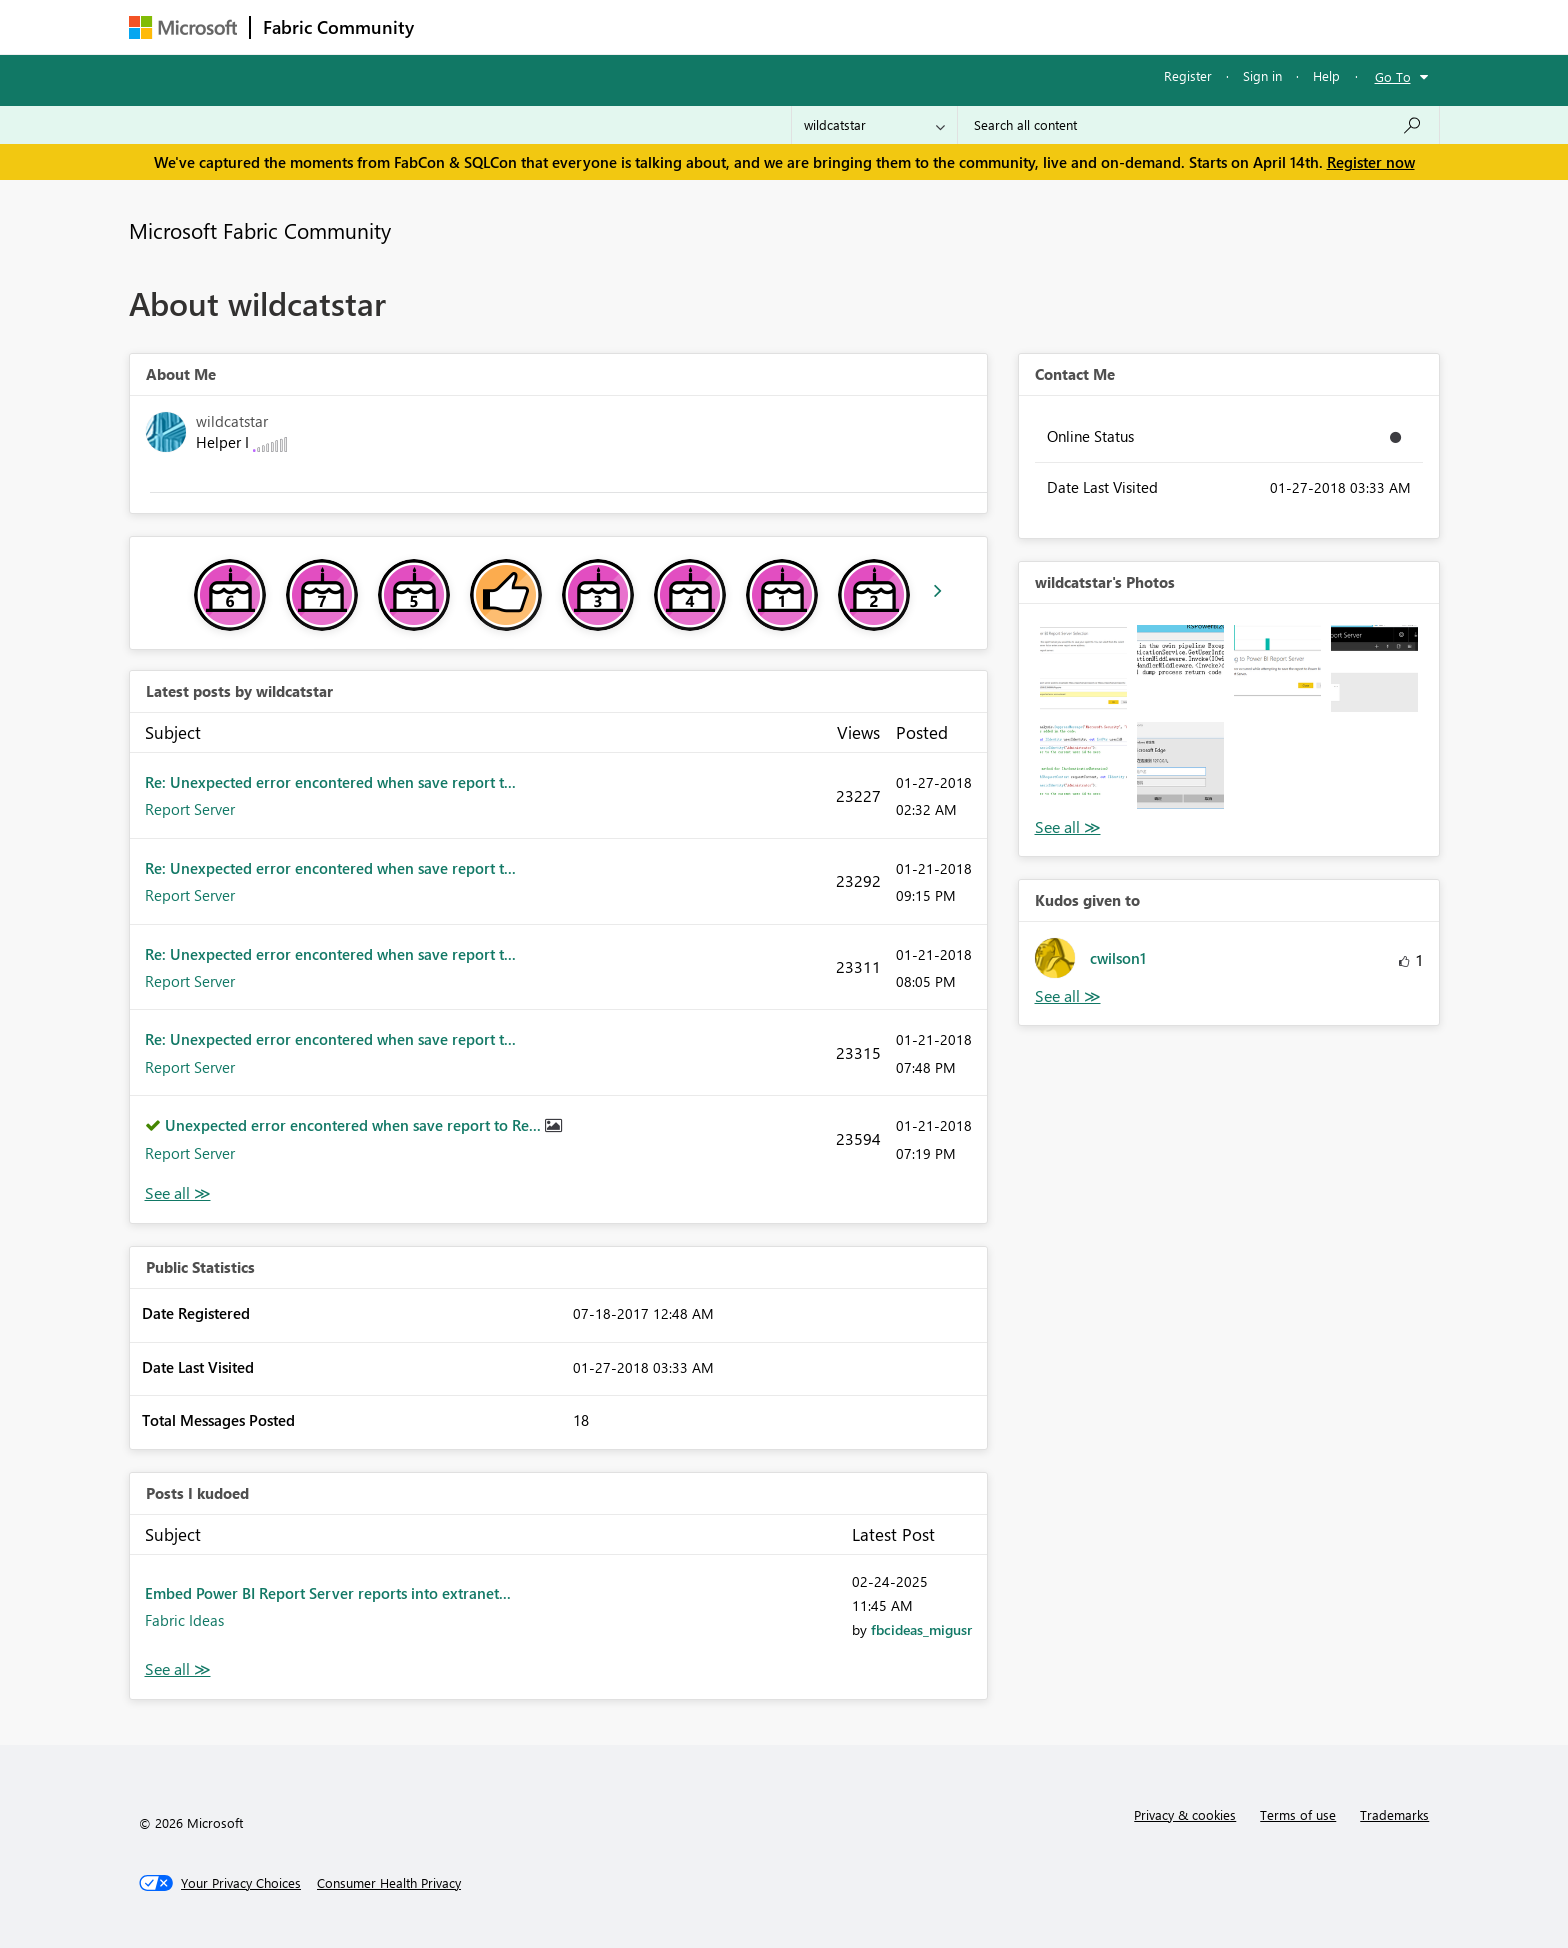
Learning (885, 26)
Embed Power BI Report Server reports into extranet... (328, 1593)
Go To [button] (1393, 76)
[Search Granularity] (874, 125)
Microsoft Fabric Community (260, 230)
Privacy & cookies (1185, 1814)
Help (1326, 75)
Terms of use (1298, 1814)
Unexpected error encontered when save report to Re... (355, 1125)
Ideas (629, 26)
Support (969, 26)
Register (1188, 75)
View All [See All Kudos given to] (1068, 996)
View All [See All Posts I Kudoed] (178, 1669)
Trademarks (1394, 1814)
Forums (459, 26)
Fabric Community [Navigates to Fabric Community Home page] (338, 27)
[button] (1083, 668)
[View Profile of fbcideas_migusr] (921, 1629)
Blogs (808, 26)
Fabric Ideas (184, 1620)
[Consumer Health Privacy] (389, 1883)
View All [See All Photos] (1068, 827)
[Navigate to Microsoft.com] (183, 27)
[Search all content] (1198, 125)
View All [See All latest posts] (178, 1193)
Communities (718, 26)
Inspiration (547, 26)
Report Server (190, 809)
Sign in (1262, 75)
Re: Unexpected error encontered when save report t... (330, 782)
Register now (1371, 162)
